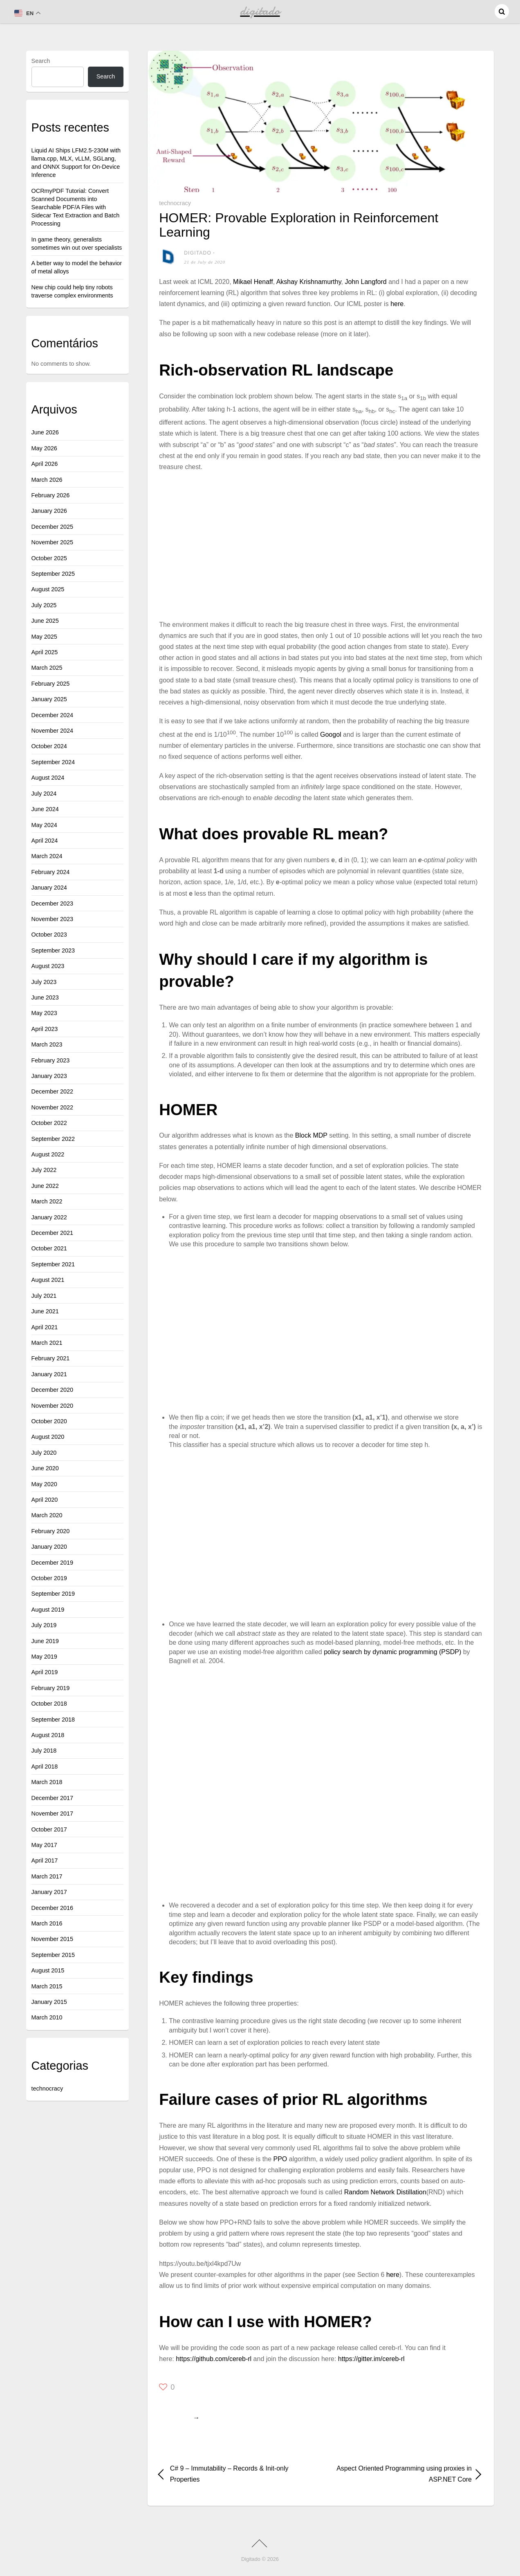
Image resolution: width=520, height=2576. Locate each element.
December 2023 (52, 903)
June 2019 (45, 1641)
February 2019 (50, 1688)
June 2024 (45, 809)
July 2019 (44, 1625)
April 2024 (44, 840)
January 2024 (49, 887)
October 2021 (49, 1248)
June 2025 (45, 620)
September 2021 (53, 1264)
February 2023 (50, 1060)
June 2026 (45, 432)
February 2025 (50, 683)
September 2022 (53, 1139)
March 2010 (47, 2017)
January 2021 (49, 1374)
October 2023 (49, 934)
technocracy (175, 203)
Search (40, 61)
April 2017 (44, 1860)
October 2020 (49, 1421)
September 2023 (53, 950)
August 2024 (48, 777)
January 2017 (49, 1892)
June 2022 (45, 1186)
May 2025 (44, 636)
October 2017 (49, 1829)
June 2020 (45, 1468)
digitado (197, 253)
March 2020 (47, 1515)
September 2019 (53, 1593)
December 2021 (52, 1233)
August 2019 (48, 1609)
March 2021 (47, 1342)
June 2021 (45, 1311)
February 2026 (50, 495)
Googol (330, 734)
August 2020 (48, 1436)
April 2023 (44, 1029)
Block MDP (311, 1135)
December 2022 (52, 1091)
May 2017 (44, 1845)
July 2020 (44, 1452)
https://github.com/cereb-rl (213, 2358)
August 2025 (48, 589)
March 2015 (47, 1986)
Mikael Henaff (253, 281)
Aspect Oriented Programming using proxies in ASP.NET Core (401, 2474)
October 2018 (49, 1703)
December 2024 (52, 715)
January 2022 (49, 1217)
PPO (280, 2159)
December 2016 (52, 1908)
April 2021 (44, 1327)
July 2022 (44, 1170)
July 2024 (44, 793)
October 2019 (49, 1578)
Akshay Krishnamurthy (308, 281)
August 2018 (48, 1735)
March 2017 (47, 1876)
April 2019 (44, 1672)
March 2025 (47, 667)
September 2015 (53, 1955)
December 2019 (52, 1562)
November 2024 (52, 730)
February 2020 (50, 1531)
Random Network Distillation (385, 2192)
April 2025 (44, 652)
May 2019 (44, 1656)
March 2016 (47, 1923)
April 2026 (44, 464)
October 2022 (49, 1123)
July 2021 (44, 1295)
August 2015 (48, 1970)
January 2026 (49, 511)
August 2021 (48, 1280)
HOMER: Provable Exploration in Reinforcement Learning (298, 224)
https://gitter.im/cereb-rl (371, 2358)
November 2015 (52, 1939)
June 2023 (45, 997)
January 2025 (49, 699)
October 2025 (49, 558)
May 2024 (44, 825)
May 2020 (44, 1484)
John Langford (365, 281)
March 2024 (47, 856)
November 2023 (52, 919)
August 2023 (48, 966)
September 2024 (53, 762)
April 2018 (44, 1766)
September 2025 (53, 573)
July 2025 (44, 605)
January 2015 (49, 2002)
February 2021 (50, 1358)
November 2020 (52, 1405)
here (396, 303)
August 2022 (48, 1154)
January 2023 (49, 1076)
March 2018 (47, 1782)
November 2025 (52, 542)
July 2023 (44, 982)
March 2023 (47, 1044)
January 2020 (49, 1546)
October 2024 (49, 746)
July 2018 (44, 1750)
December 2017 (52, 1798)
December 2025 (52, 526)
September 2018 (53, 1719)
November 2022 (52, 1107)
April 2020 (44, 1499)
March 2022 (47, 1201)
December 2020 (52, 1389)
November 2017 (52, 1813)
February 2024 (50, 872)
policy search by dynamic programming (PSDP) (392, 1651)
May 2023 (44, 1013)
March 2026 (47, 479)
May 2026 (44, 448)
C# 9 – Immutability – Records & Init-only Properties (229, 2474)
